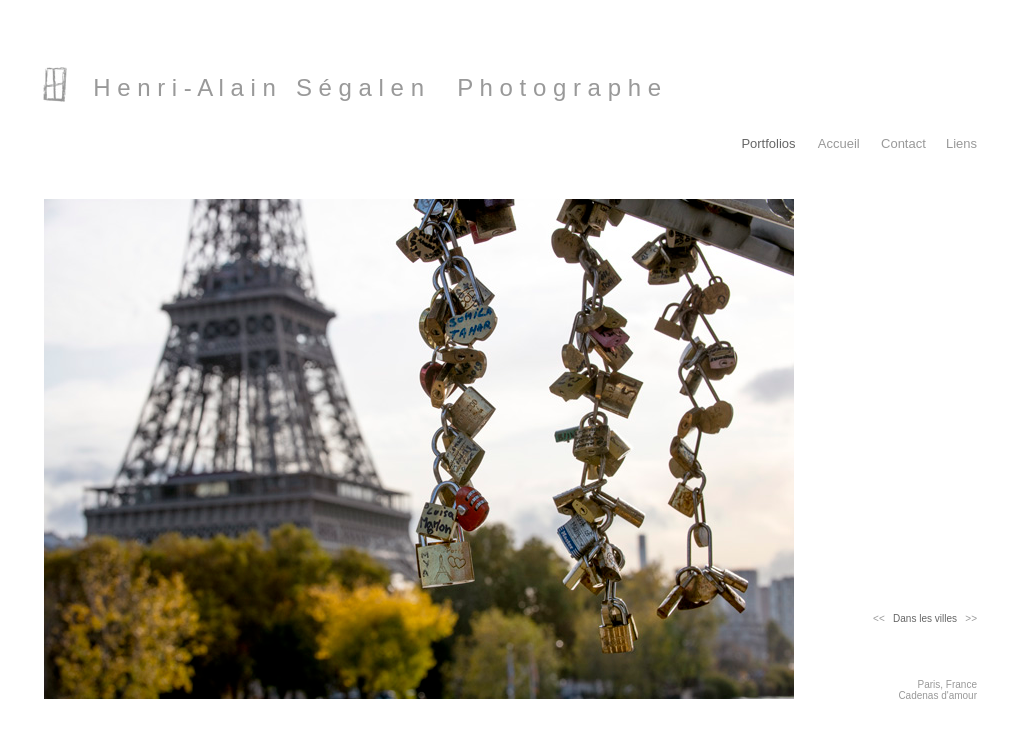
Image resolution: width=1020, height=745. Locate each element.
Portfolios (768, 143)
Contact (903, 143)
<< (883, 618)
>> (967, 618)
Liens (961, 143)
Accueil (839, 143)
